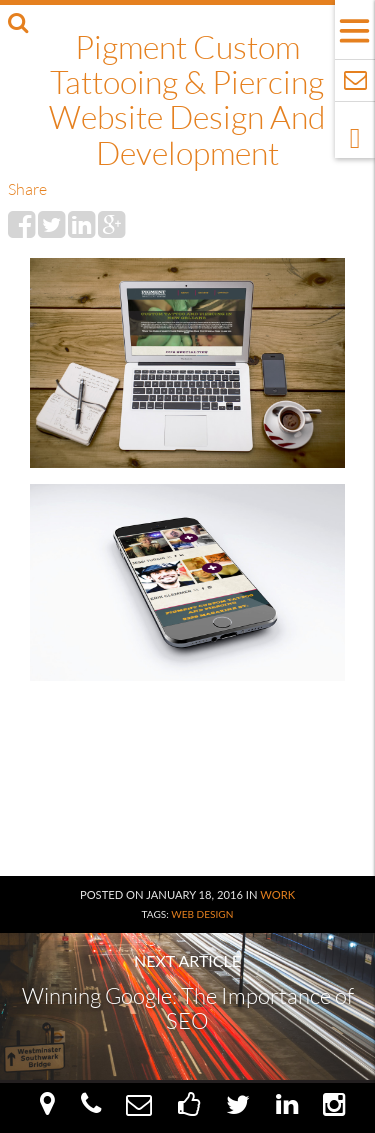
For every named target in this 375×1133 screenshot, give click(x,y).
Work (277, 894)
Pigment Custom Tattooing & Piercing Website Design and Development (187, 99)
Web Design (202, 914)
